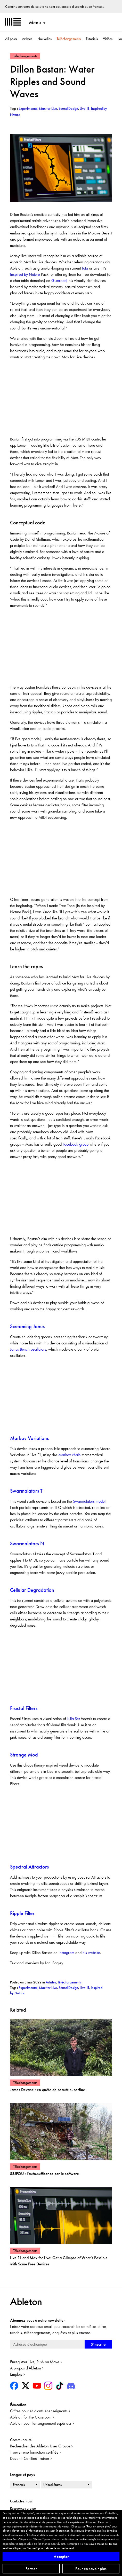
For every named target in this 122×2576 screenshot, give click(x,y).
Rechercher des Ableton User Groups (40, 2446)
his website (91, 1952)
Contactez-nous (21, 2501)
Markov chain (69, 1455)
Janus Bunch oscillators (28, 1349)
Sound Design (68, 1987)
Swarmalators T (26, 1490)
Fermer (31, 2568)
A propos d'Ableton (25, 2368)
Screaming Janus (27, 1326)
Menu (35, 22)
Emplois (16, 2374)
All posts (11, 38)
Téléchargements (69, 38)
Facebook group (75, 1144)
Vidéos (107, 38)
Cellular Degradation (32, 1590)
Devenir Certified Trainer (29, 2458)
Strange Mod (24, 1754)
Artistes (27, 38)
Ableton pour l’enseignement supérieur (40, 2423)
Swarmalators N (27, 1543)
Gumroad (59, 280)
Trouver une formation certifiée (34, 2452)
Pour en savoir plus (91, 2568)
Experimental (28, 1987)
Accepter (61, 2556)
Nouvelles (44, 38)
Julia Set (73, 1718)
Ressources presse (23, 2508)
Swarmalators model (89, 1501)
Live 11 (84, 1987)
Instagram (66, 1952)
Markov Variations (30, 1438)
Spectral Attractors (29, 1866)
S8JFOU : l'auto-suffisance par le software (44, 2173)
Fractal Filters (23, 1708)
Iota (85, 268)
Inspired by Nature (25, 274)
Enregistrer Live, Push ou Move (34, 2362)
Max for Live (48, 1987)
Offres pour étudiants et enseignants (39, 2411)
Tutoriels (92, 38)
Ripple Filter (22, 1913)
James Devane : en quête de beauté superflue (47, 2089)
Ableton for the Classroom (31, 2417)
